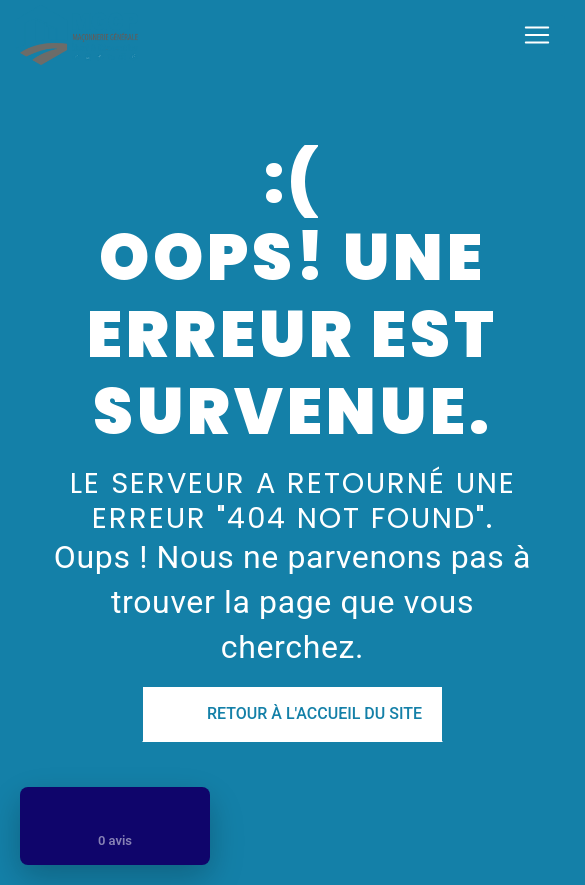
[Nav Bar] (537, 35)
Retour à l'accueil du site (292, 714)
